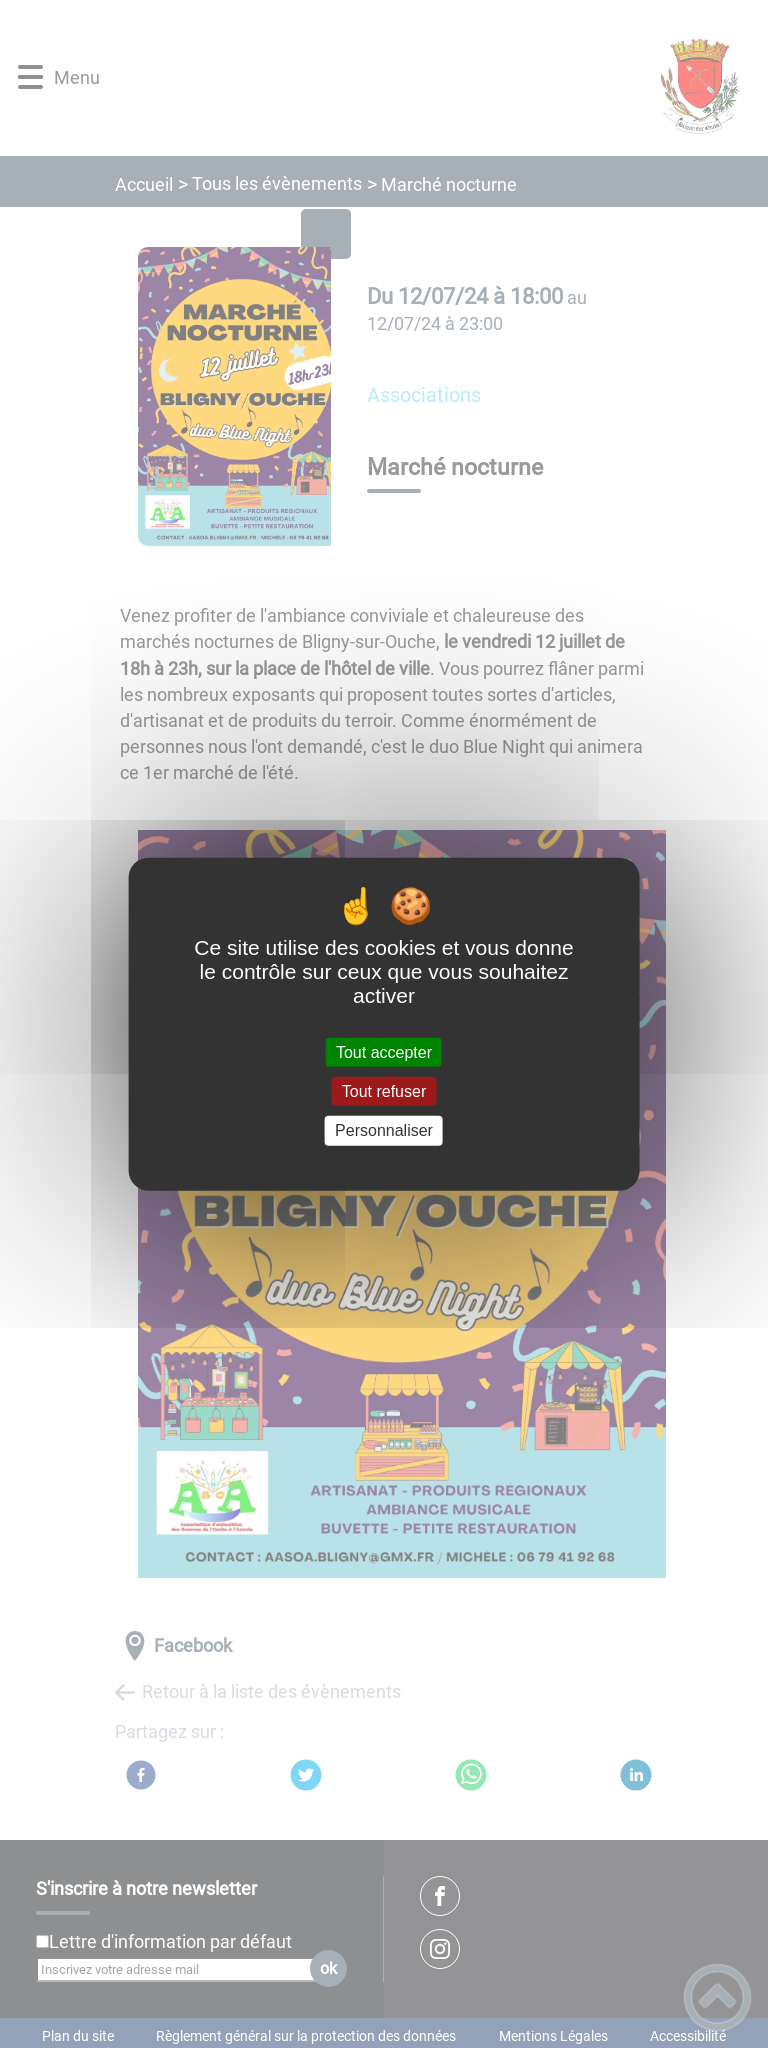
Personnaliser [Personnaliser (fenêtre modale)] (384, 1130)
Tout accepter (384, 1052)
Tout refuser (384, 1091)
